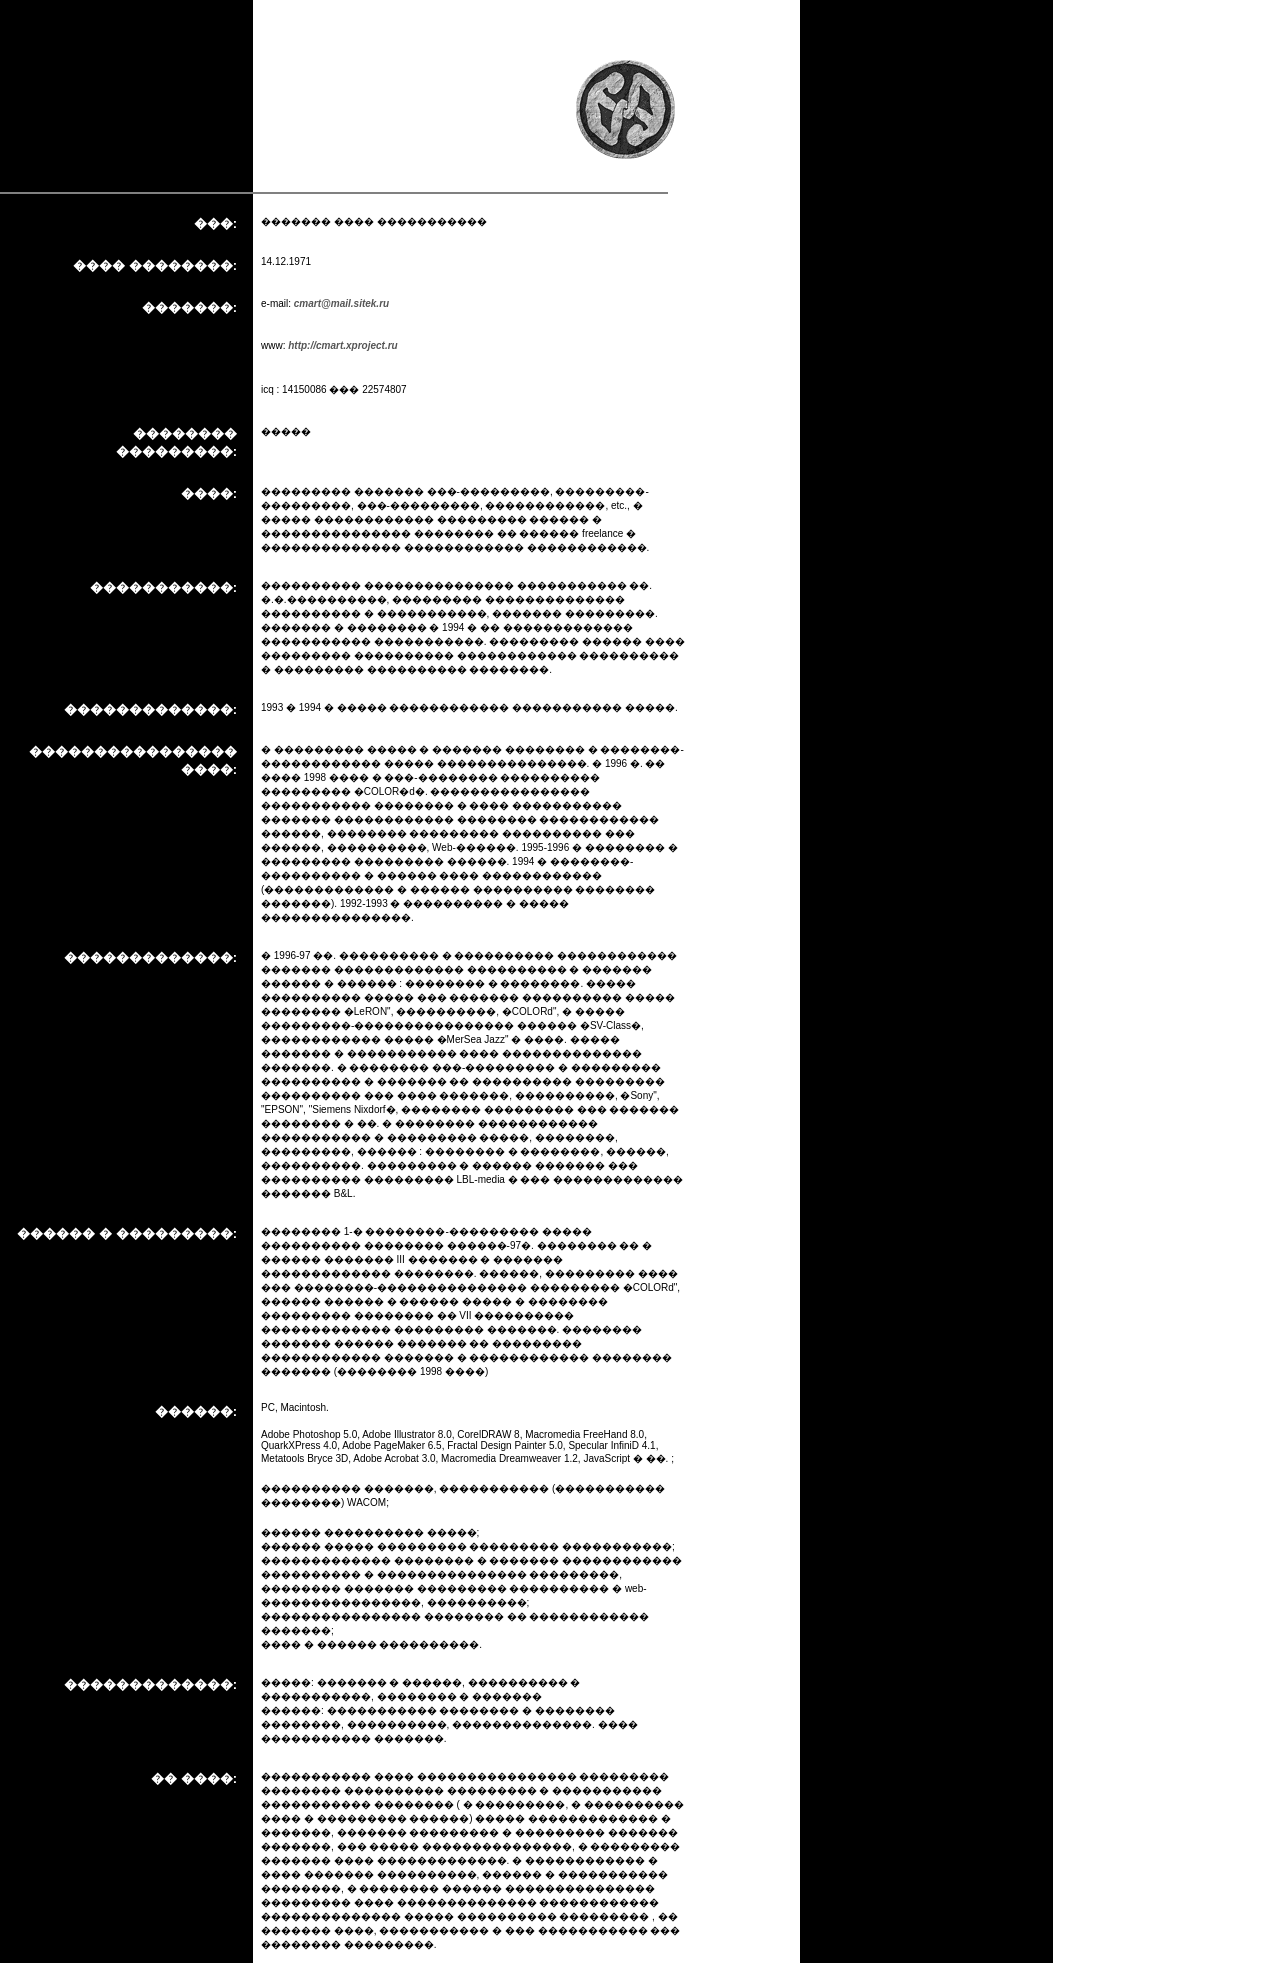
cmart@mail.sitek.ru (341, 303)
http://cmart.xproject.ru (342, 345)
